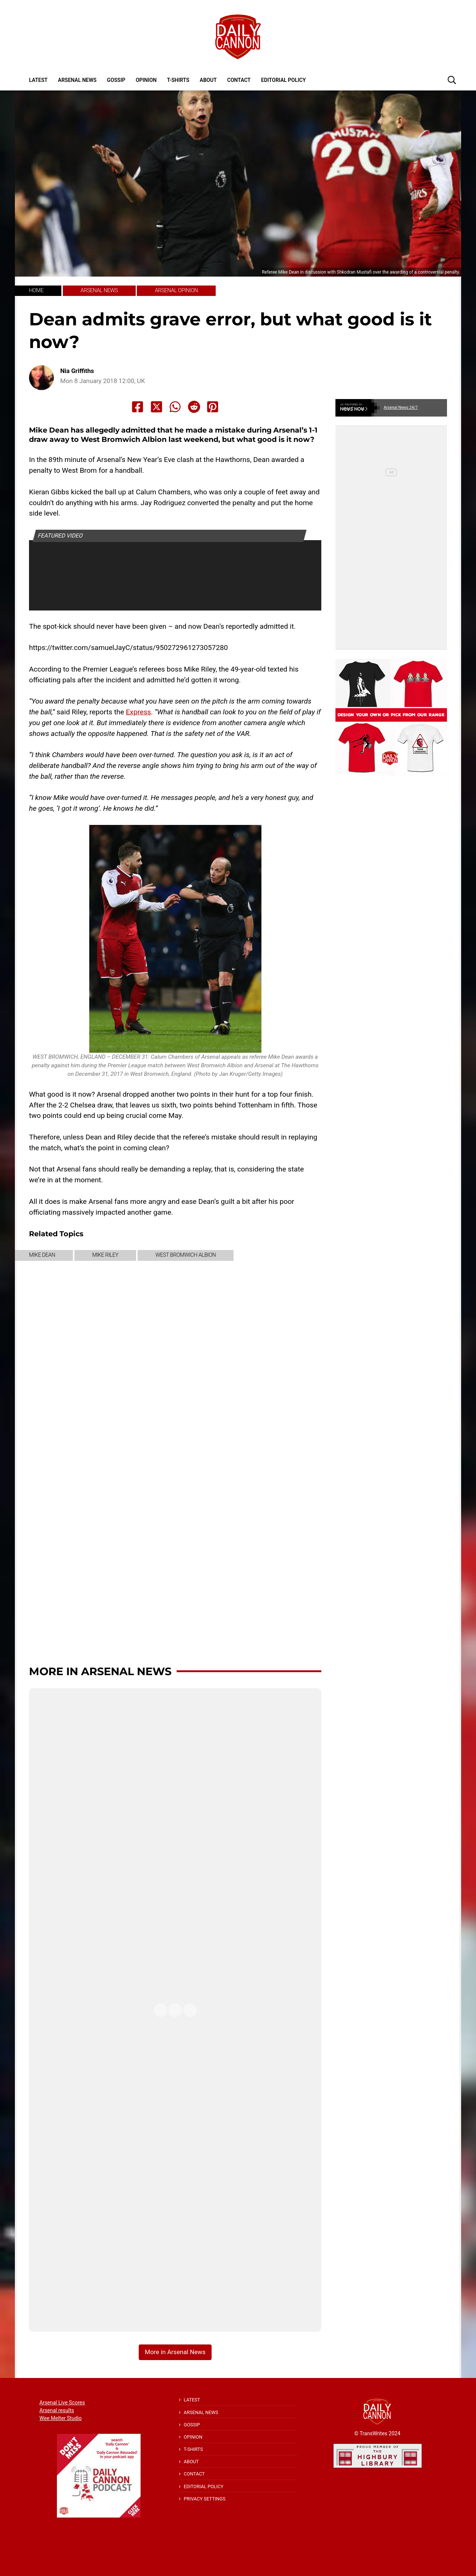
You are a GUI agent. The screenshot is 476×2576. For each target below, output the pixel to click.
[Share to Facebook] (137, 407)
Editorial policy (283, 80)
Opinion (146, 80)
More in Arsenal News (100, 1671)
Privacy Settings (204, 2499)
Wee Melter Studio (60, 2418)
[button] (452, 80)
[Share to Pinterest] (212, 407)
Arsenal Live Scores (62, 2403)
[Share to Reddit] (194, 407)
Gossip (116, 80)
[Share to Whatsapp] (175, 407)
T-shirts (178, 80)
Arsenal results (56, 2410)
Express (138, 712)
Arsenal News (77, 80)
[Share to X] (156, 407)
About (208, 80)
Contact (239, 80)
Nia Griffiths (77, 371)
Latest (38, 80)
